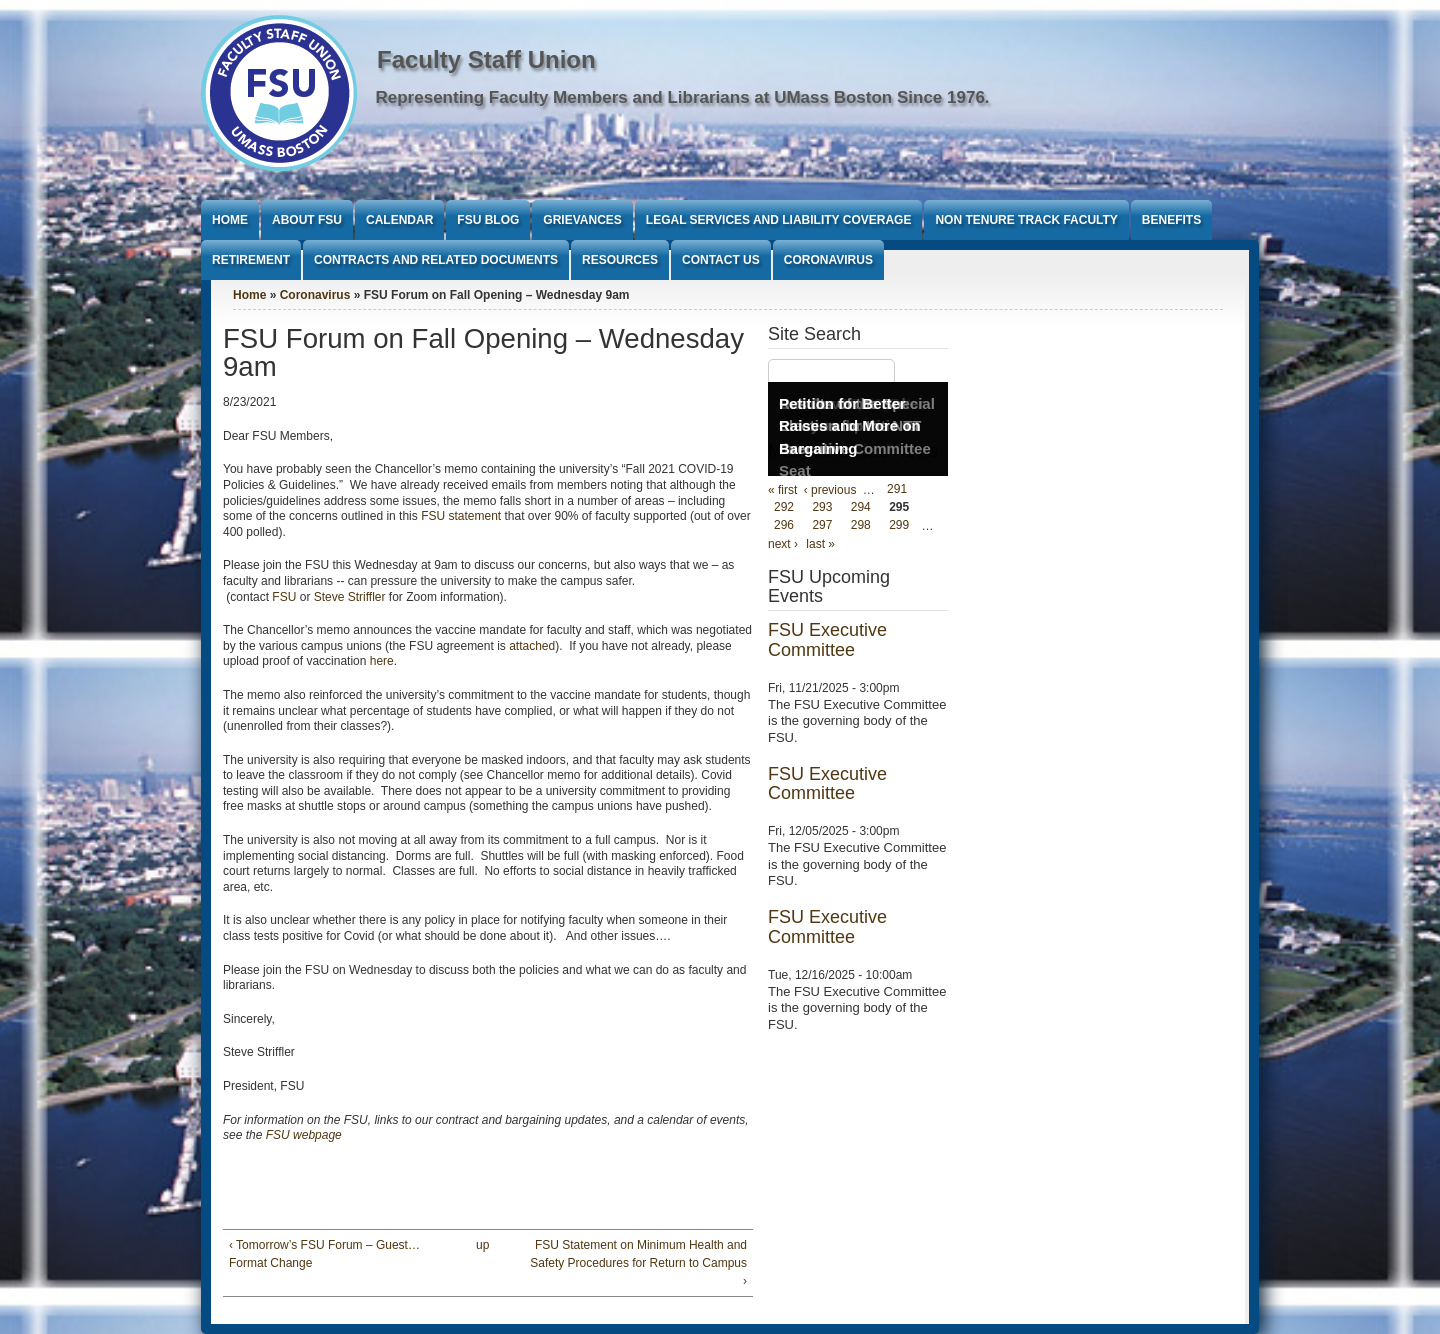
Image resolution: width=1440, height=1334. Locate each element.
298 (861, 526)
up (482, 1245)
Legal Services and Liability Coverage (779, 220)
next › (783, 544)
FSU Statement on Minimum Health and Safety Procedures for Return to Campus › (638, 1263)
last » (820, 544)
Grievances (582, 220)
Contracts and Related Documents (436, 260)
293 (822, 508)
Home (230, 220)
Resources (620, 260)
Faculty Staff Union (486, 59)
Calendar (399, 220)
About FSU (307, 220)
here (382, 661)
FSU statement (461, 516)
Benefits (1171, 220)
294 (861, 508)
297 (822, 526)
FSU (285, 597)
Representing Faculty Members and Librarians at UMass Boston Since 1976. (683, 97)
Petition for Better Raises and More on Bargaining (850, 426)
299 (899, 526)
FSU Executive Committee (827, 640)
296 (784, 526)
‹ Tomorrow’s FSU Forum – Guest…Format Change (324, 1254)
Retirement (251, 260)
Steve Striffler (350, 597)
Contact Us (721, 260)
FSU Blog (488, 220)
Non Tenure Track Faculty (1026, 220)
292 (784, 508)
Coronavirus (828, 260)
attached (532, 646)
